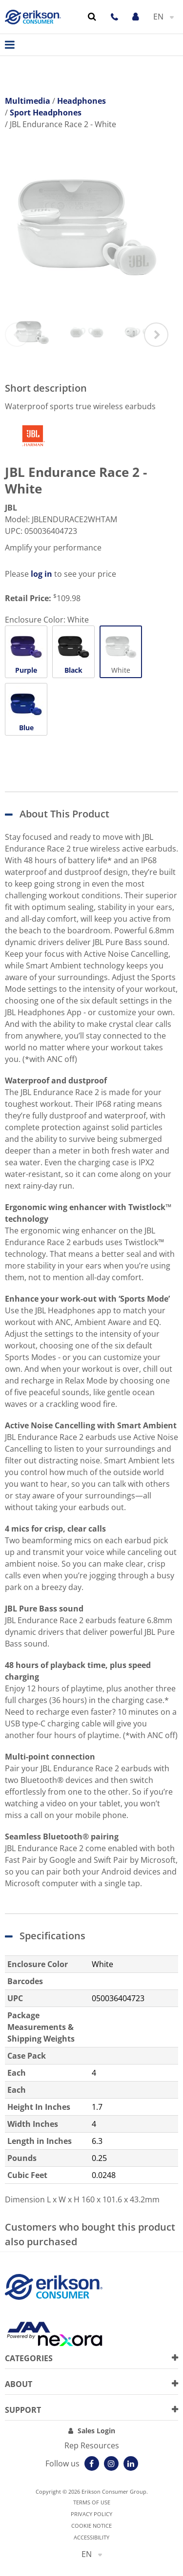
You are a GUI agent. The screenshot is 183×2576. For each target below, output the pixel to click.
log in (41, 573)
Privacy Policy (91, 2514)
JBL (11, 507)
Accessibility (91, 2537)
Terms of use (91, 2502)
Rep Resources (91, 2445)
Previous (17, 334)
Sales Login (96, 2430)
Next (156, 334)
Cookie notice (91, 2525)
